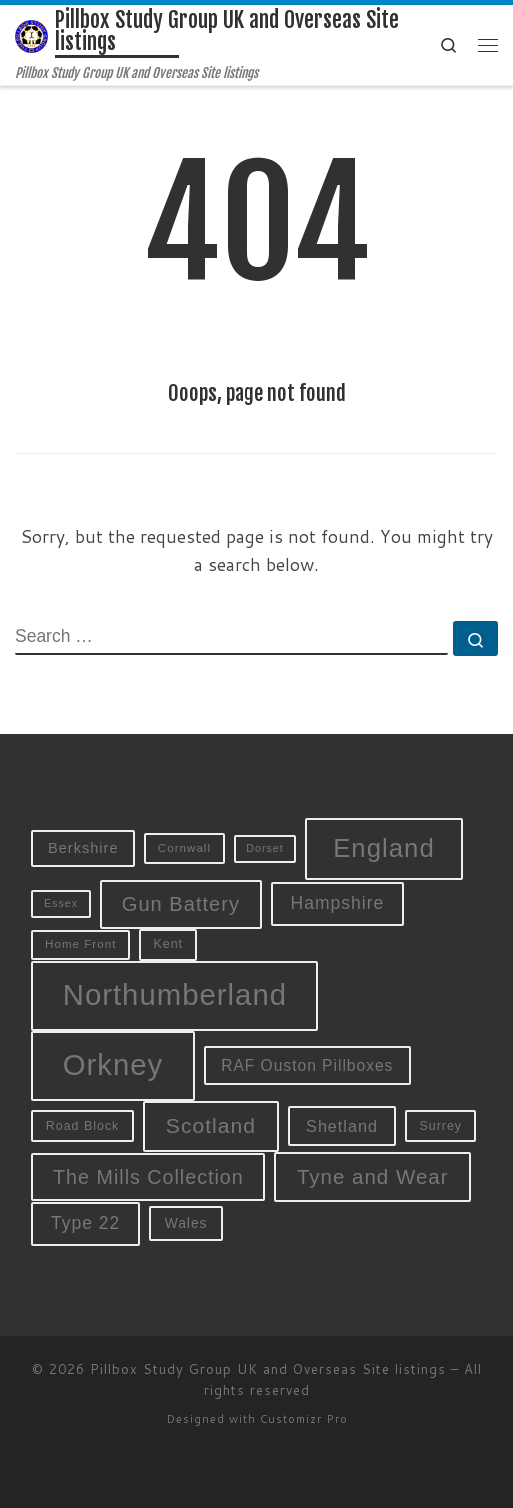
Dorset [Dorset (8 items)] (264, 848)
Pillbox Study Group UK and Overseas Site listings (268, 1369)
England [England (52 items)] (384, 848)
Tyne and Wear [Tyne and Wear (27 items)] (373, 1176)
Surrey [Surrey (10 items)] (440, 1126)
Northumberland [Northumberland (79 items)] (175, 994)
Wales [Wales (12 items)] (186, 1223)
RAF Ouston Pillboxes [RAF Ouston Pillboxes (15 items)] (307, 1065)
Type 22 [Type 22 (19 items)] (85, 1223)
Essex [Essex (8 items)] (61, 903)
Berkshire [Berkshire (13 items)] (83, 848)
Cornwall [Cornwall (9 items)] (184, 847)
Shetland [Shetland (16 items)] (342, 1126)
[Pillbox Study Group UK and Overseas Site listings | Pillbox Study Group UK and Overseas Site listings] (31, 35)
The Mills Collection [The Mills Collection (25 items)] (148, 1177)
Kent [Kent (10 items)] (168, 944)
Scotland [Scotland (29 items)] (211, 1125)
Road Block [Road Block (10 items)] (83, 1126)
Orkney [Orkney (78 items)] (113, 1064)
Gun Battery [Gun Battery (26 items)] (181, 904)
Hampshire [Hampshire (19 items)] (338, 903)
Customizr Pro (304, 1419)
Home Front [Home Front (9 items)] (80, 943)
